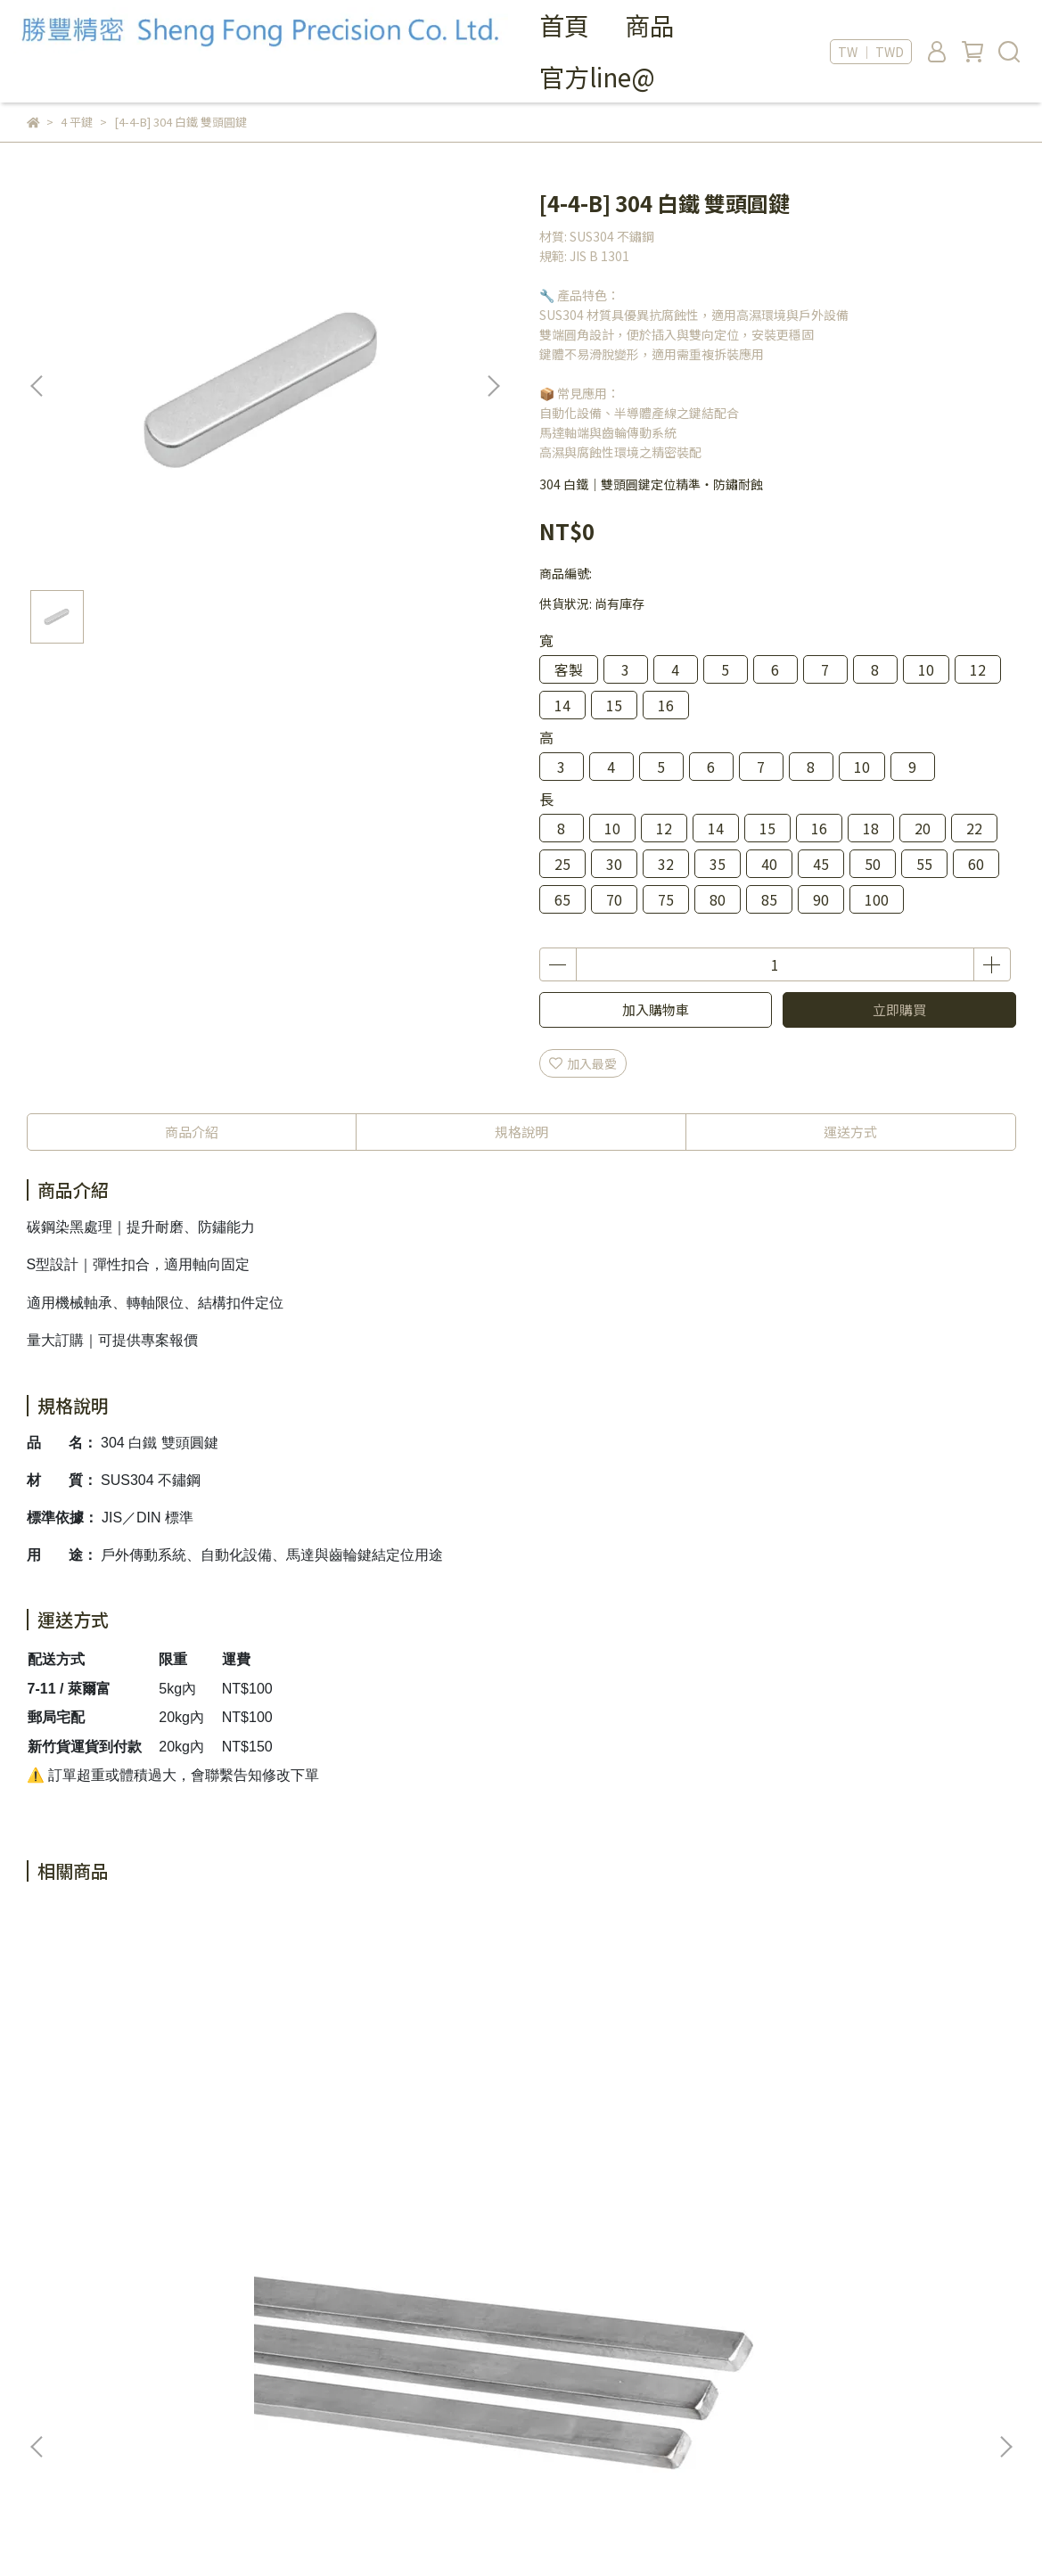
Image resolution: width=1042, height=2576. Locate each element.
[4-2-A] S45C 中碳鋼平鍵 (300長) (157, 2136)
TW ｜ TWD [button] (871, 52)
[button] (493, 386)
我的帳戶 (52, 2337)
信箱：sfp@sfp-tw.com (441, 2407)
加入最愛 (583, 1063)
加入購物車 (655, 1009)
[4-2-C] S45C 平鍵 (602, 2127)
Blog (41, 2417)
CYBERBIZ (354, 2530)
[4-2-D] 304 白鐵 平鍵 (853, 2127)
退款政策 (52, 2364)
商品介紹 (191, 1131)
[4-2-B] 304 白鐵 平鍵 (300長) (399, 2127)
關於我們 (52, 2310)
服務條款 (52, 2391)
